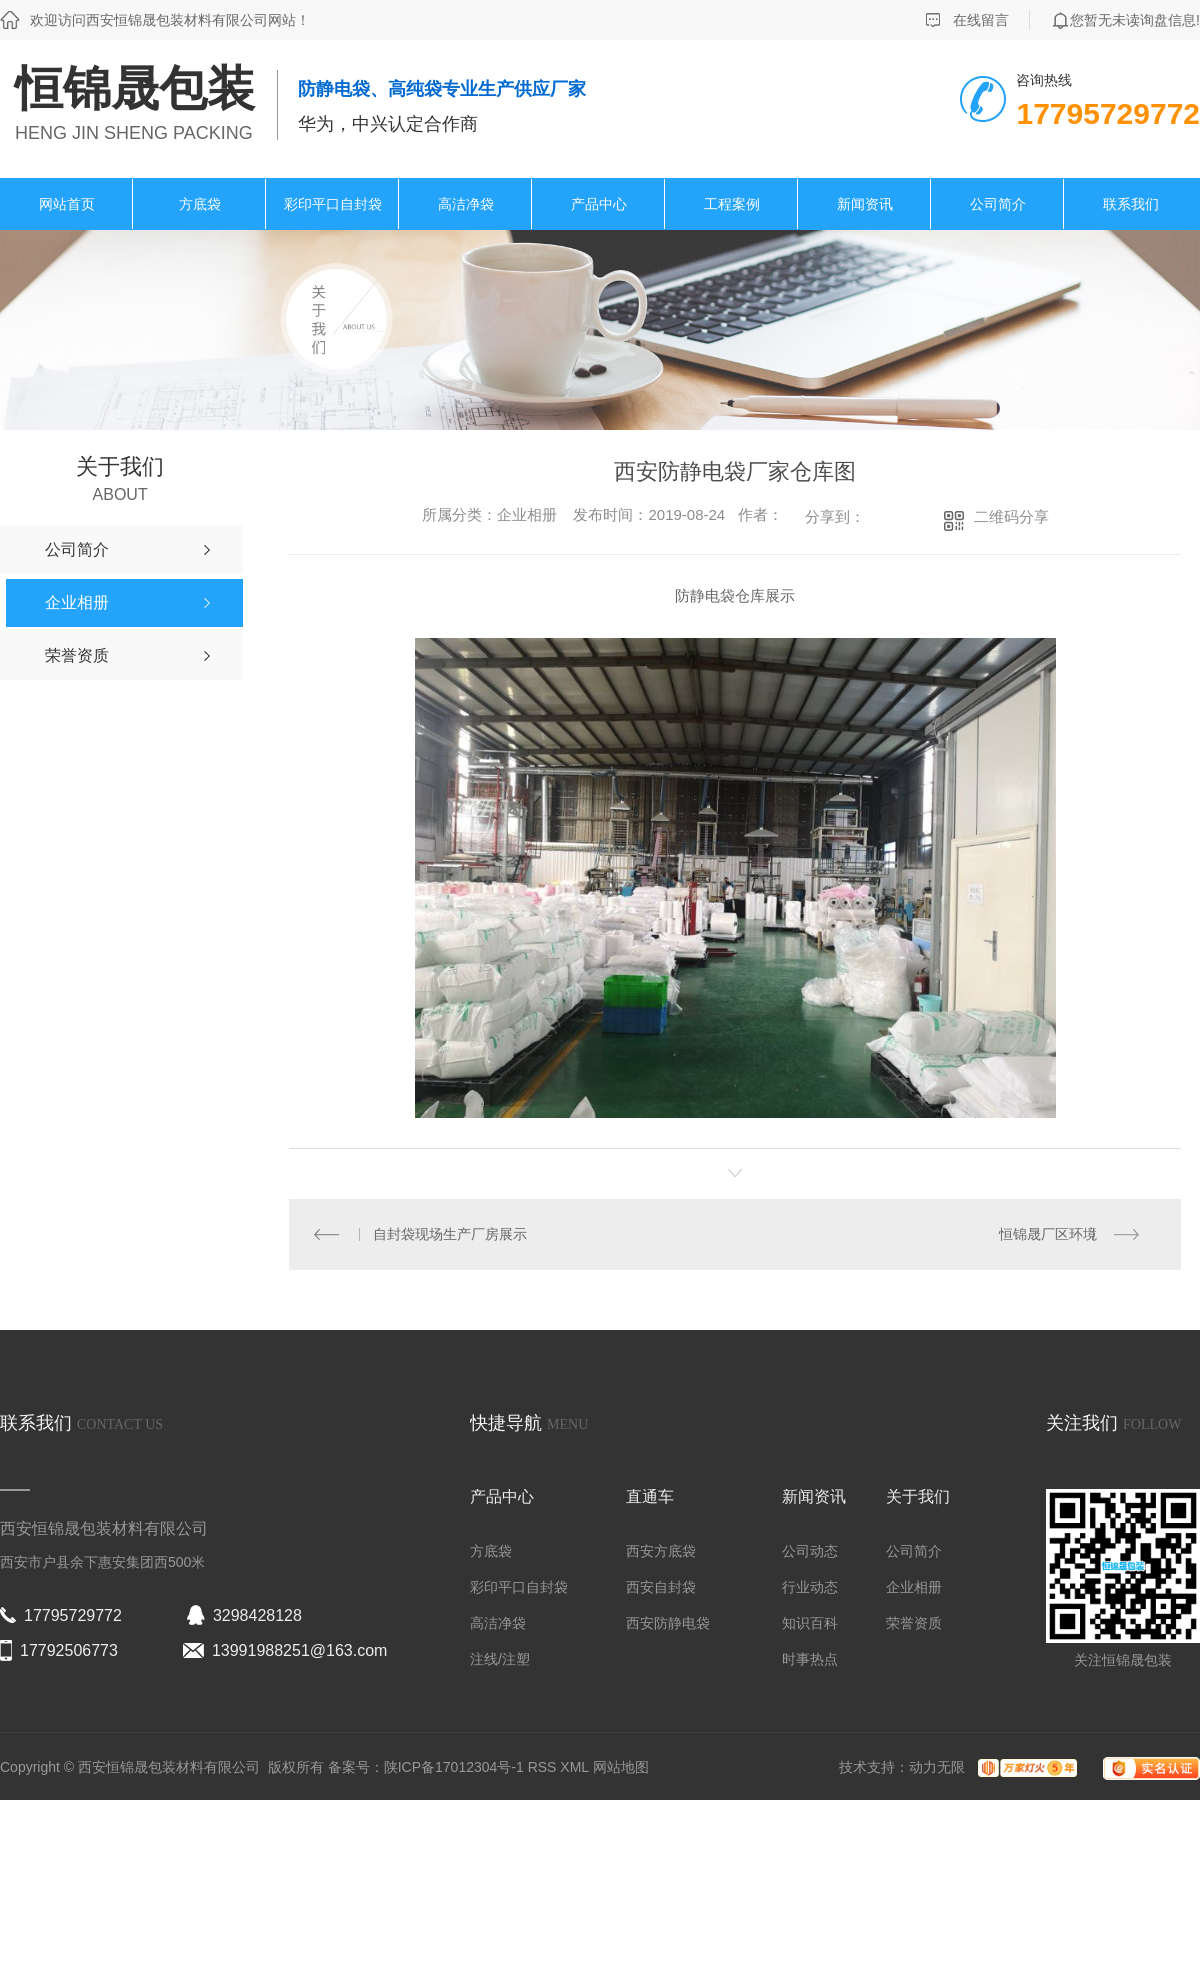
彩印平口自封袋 (333, 204)
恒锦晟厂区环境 (1048, 1234)
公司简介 (998, 204)
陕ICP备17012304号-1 (454, 1767)
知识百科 (810, 1623)
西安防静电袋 (668, 1623)
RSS (544, 1767)
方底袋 (200, 204)
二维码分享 (1011, 516)
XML (576, 1767)
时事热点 (810, 1659)
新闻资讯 (865, 204)
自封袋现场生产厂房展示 (451, 1234)
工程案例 (732, 204)
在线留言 (981, 20)
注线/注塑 (500, 1659)
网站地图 (621, 1767)
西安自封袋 (661, 1587)
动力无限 (937, 1767)
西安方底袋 (661, 1551)
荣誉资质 (914, 1623)
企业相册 (914, 1587)
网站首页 (67, 204)
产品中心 (599, 204)
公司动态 (810, 1551)
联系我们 (1131, 204)
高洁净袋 (466, 204)
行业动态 (810, 1587)
